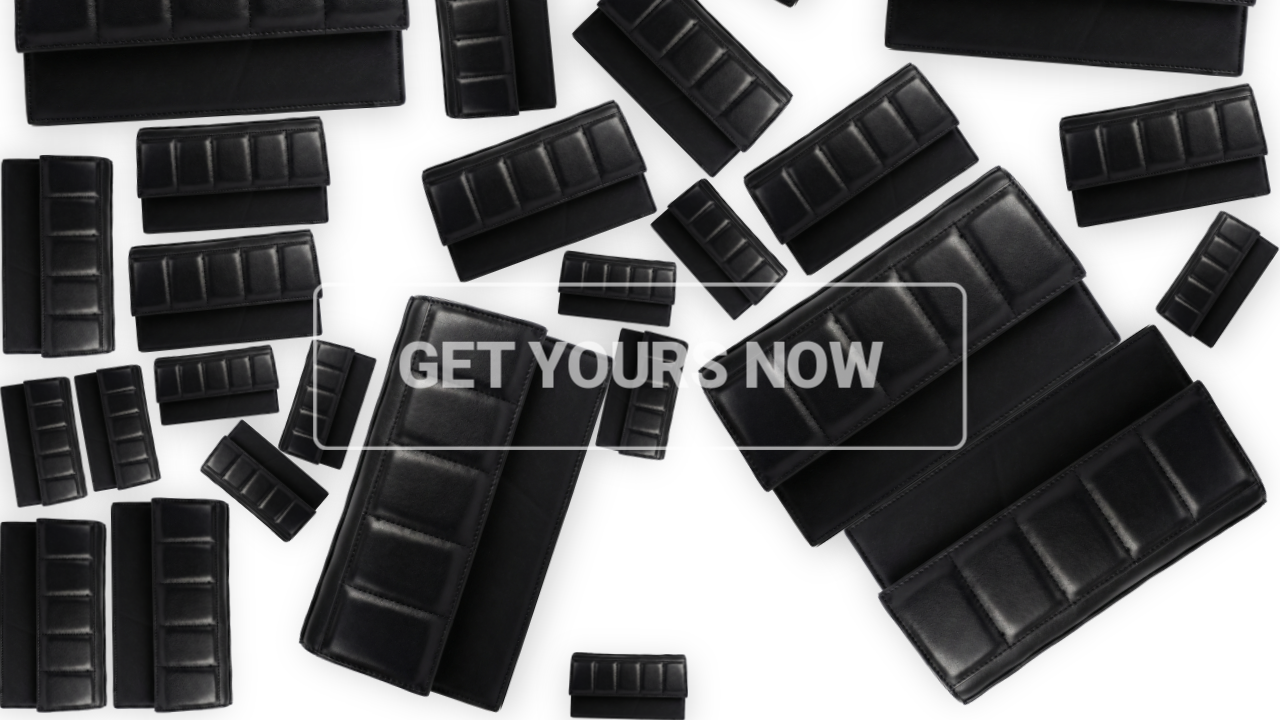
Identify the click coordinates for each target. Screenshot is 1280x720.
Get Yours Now (640, 373)
